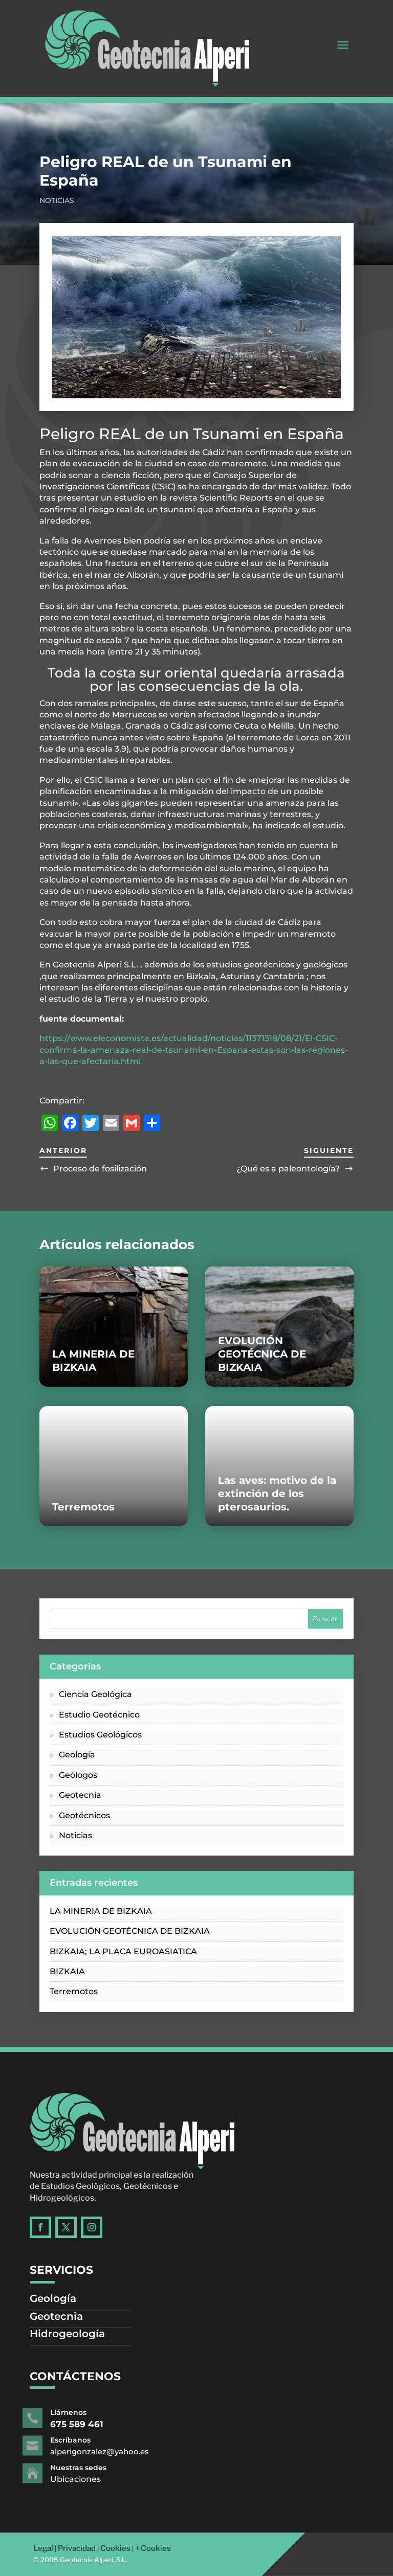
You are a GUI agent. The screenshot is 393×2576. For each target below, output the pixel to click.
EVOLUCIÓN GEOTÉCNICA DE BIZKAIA (262, 1354)
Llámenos (94, 2412)
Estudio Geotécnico (99, 1715)
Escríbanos (96, 2440)
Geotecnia (80, 1795)
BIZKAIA (67, 1971)
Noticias (56, 200)
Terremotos (83, 1507)
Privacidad (77, 2548)
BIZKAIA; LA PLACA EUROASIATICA (123, 1951)
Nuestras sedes (101, 2468)
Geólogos (78, 1775)
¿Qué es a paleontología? (288, 1168)
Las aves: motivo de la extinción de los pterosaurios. (277, 1493)
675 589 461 (100, 2424)
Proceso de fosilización (100, 1168)
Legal (43, 2548)
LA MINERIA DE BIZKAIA (101, 1911)
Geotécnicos (84, 1815)
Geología (77, 1754)
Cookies (115, 2548)
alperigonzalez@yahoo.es (117, 2451)
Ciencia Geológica (95, 1694)
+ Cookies (153, 2548)
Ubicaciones (99, 2478)
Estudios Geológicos (100, 1734)
